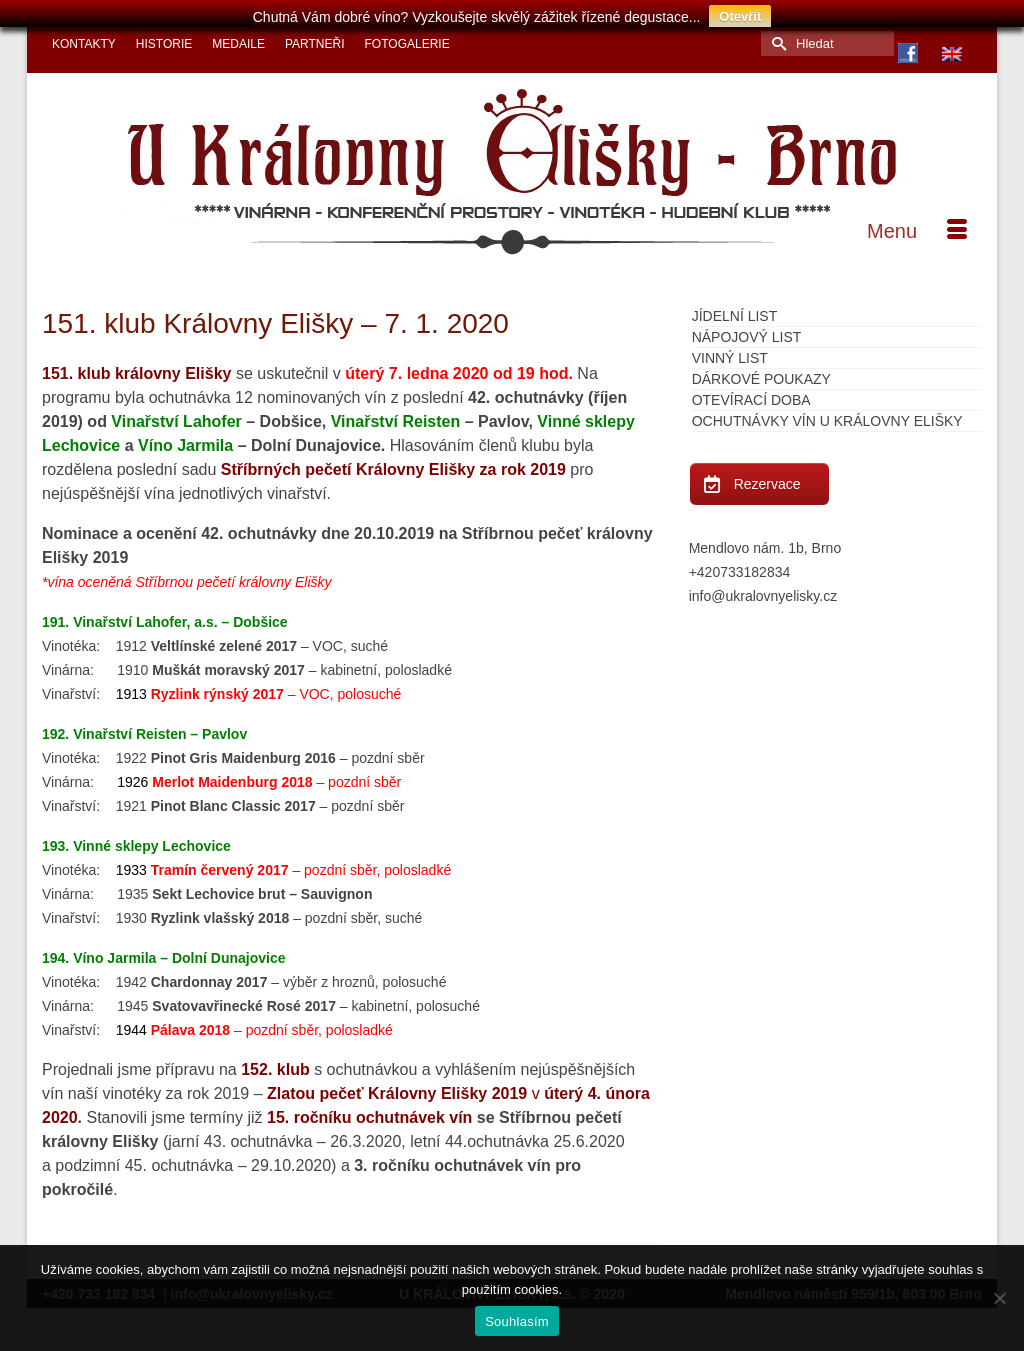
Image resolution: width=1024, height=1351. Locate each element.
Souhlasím (517, 1321)
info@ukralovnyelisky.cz (763, 585)
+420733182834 (740, 561)
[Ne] (999, 1298)
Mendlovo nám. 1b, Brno (765, 537)
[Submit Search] (776, 32)
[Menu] (917, 220)
